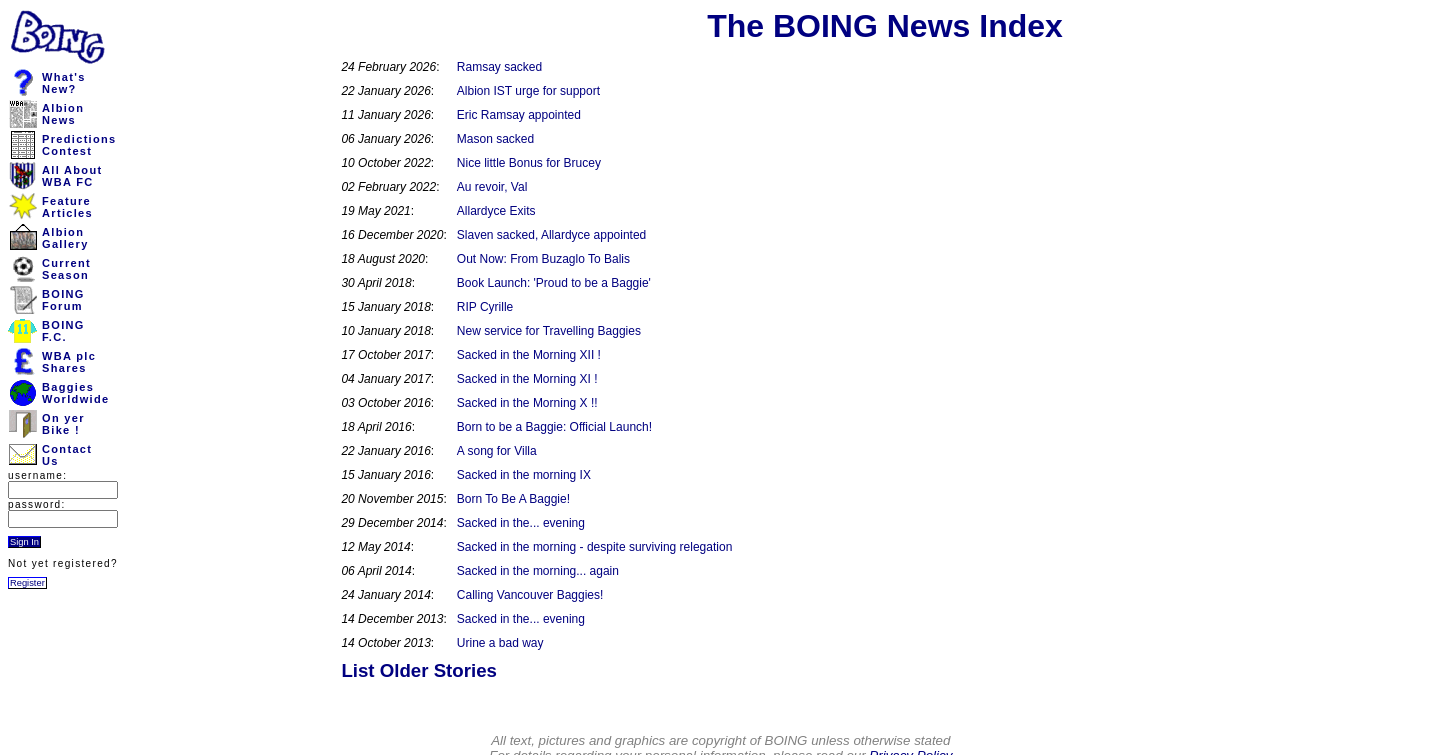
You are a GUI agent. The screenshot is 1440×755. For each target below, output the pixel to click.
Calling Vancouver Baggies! (530, 595)
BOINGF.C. (63, 331)
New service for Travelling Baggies (549, 331)
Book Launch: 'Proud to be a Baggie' (554, 283)
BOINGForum (63, 300)
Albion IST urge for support (528, 91)
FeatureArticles (67, 207)
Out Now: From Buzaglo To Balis (543, 259)
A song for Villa (497, 451)
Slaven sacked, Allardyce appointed (551, 235)
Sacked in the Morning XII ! (529, 355)
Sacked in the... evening (521, 523)
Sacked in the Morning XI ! (527, 379)
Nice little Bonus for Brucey (529, 163)
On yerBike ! (63, 424)
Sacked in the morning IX (524, 475)
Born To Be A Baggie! (513, 499)
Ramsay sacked (499, 67)
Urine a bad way (500, 643)
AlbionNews (63, 114)
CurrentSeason (66, 269)
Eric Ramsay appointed (519, 115)
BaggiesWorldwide (75, 393)
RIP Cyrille (485, 307)
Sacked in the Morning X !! (527, 403)
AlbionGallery (65, 238)
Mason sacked (495, 139)
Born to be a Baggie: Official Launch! (554, 427)
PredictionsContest (79, 145)
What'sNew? (64, 83)
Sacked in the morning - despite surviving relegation (594, 547)
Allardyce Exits (496, 211)
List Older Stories (419, 670)
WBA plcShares (69, 362)
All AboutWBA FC (72, 176)
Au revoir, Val (492, 187)
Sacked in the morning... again (538, 571)
